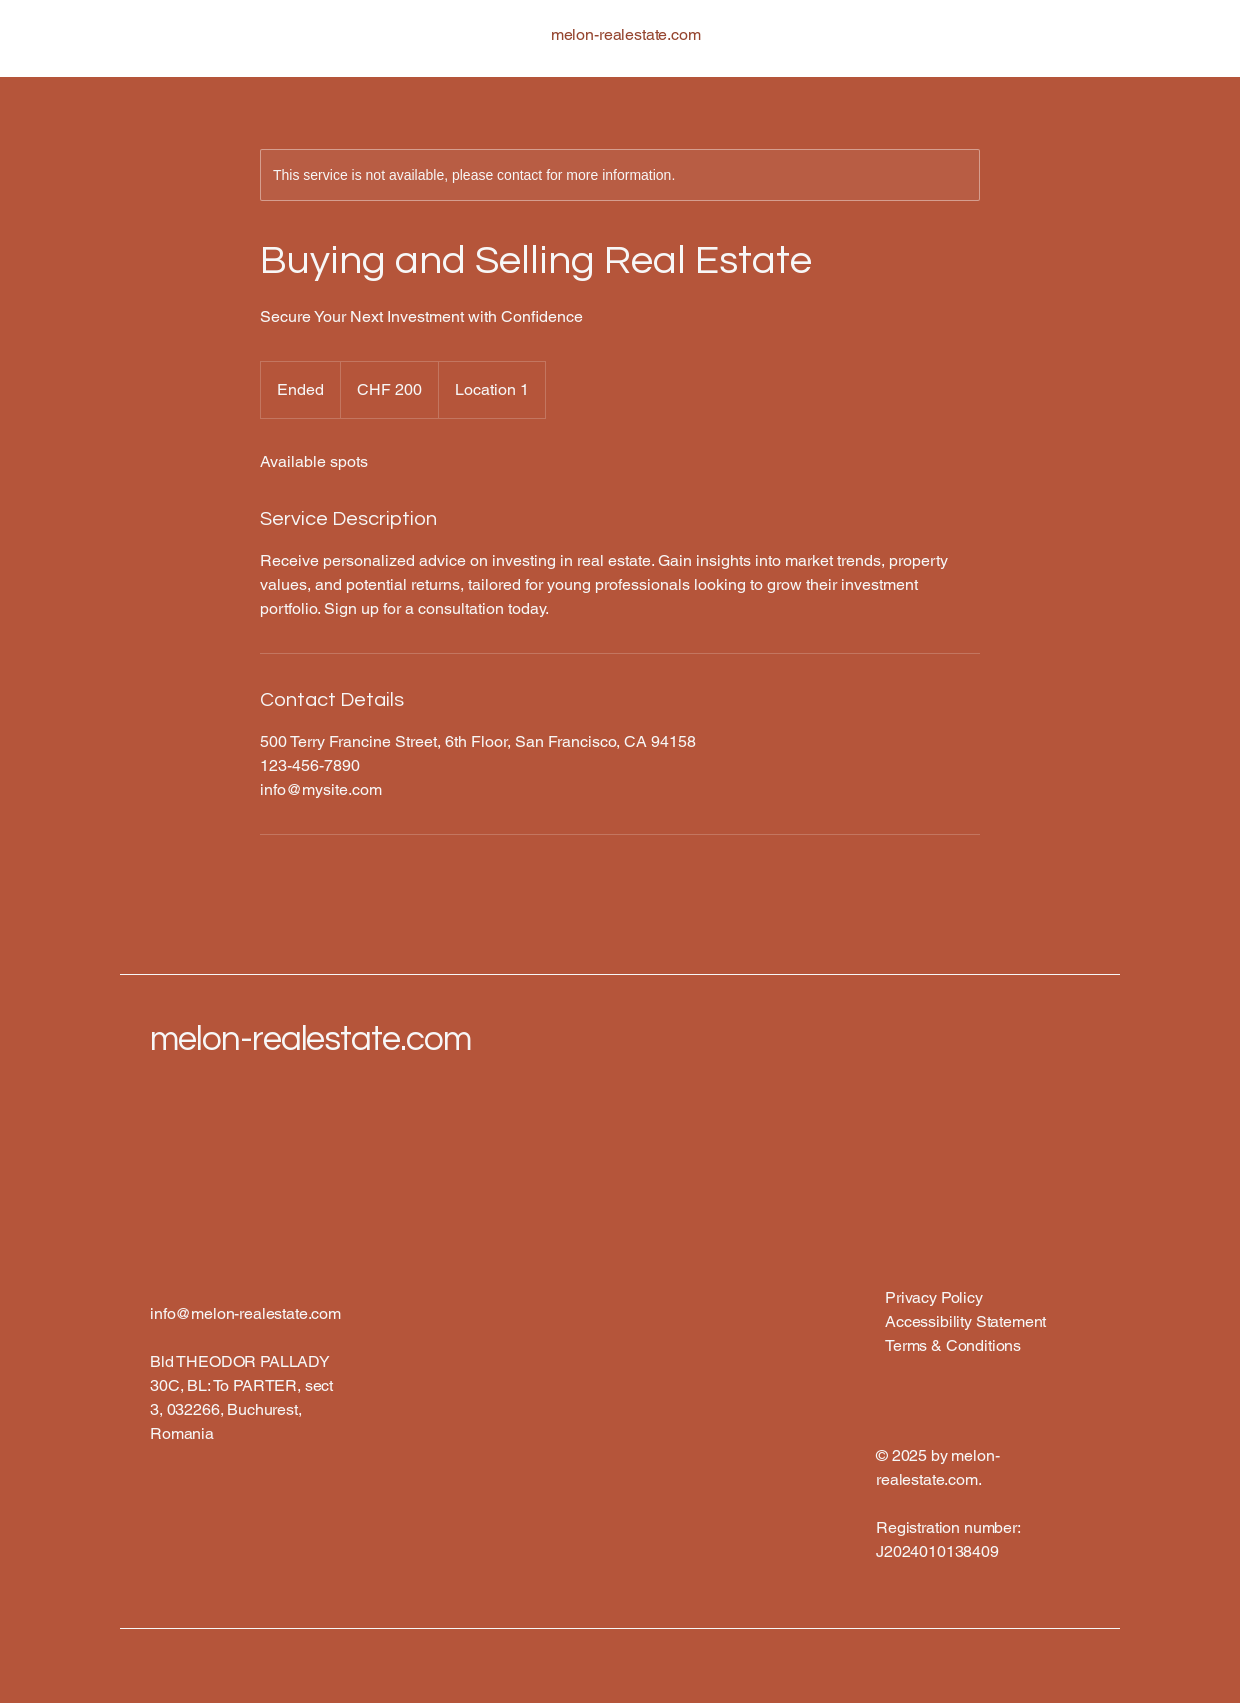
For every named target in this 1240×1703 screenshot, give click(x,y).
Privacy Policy (934, 1297)
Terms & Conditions (953, 1345)
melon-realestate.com (310, 1039)
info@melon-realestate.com (245, 1313)
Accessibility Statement (965, 1321)
